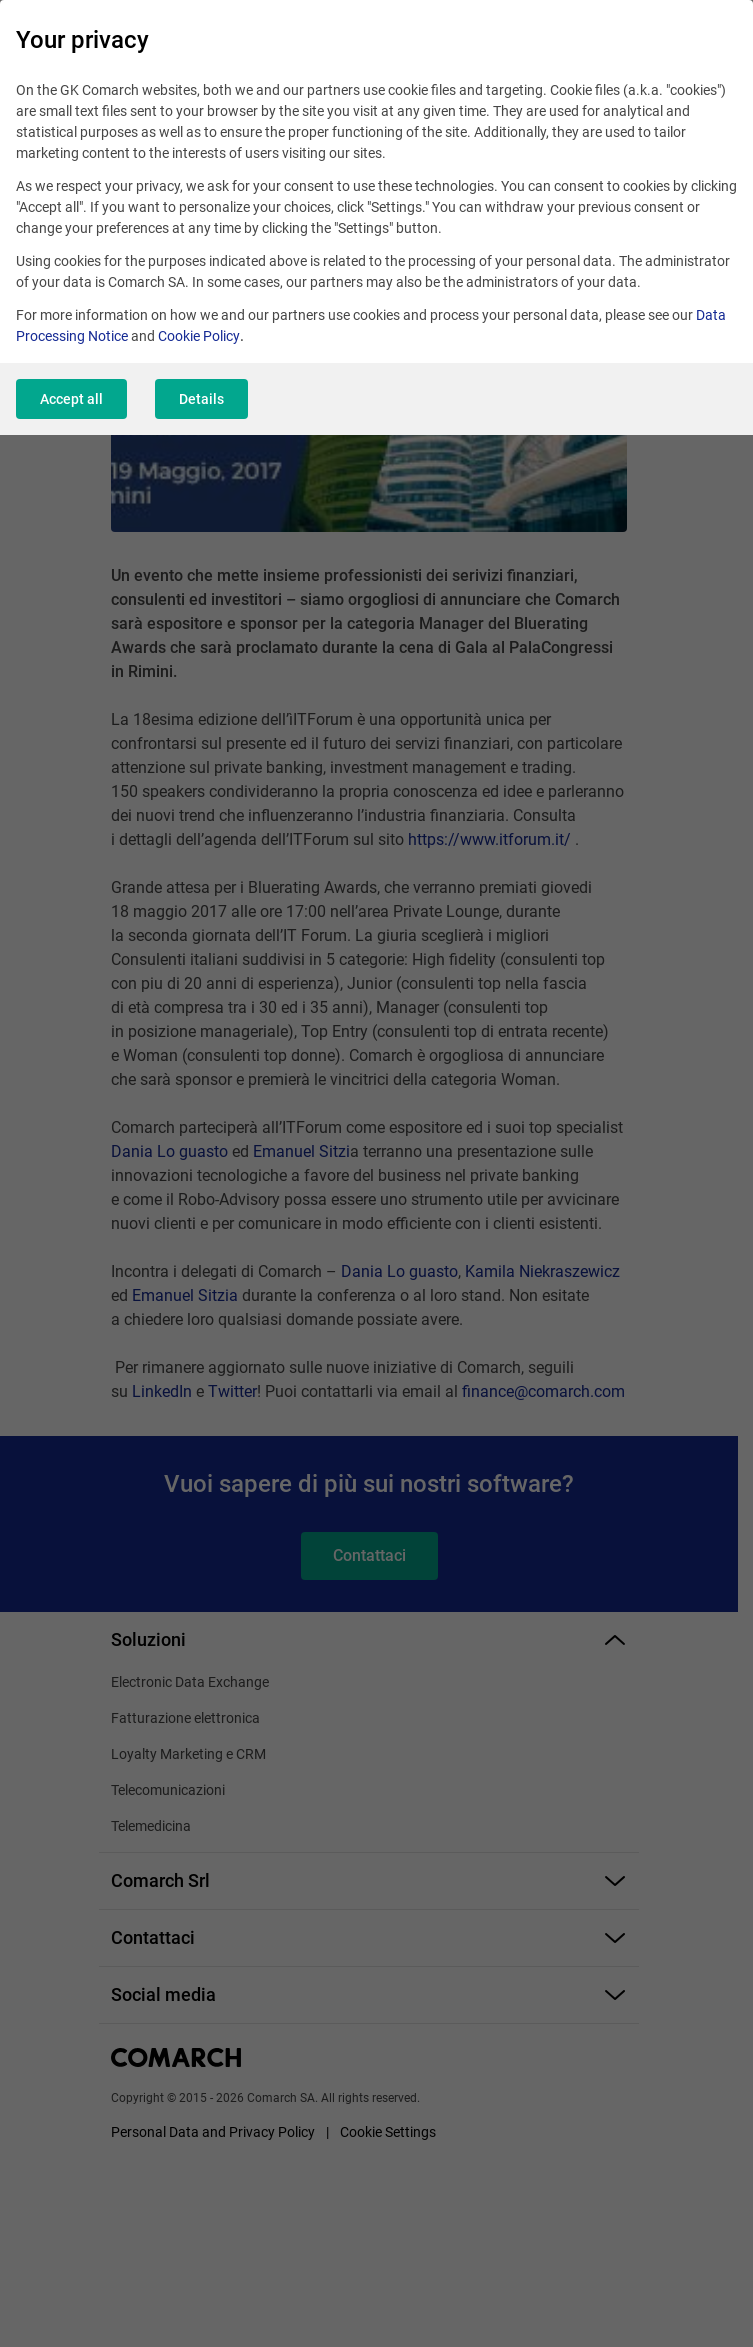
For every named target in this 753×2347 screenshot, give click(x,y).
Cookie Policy (199, 336)
